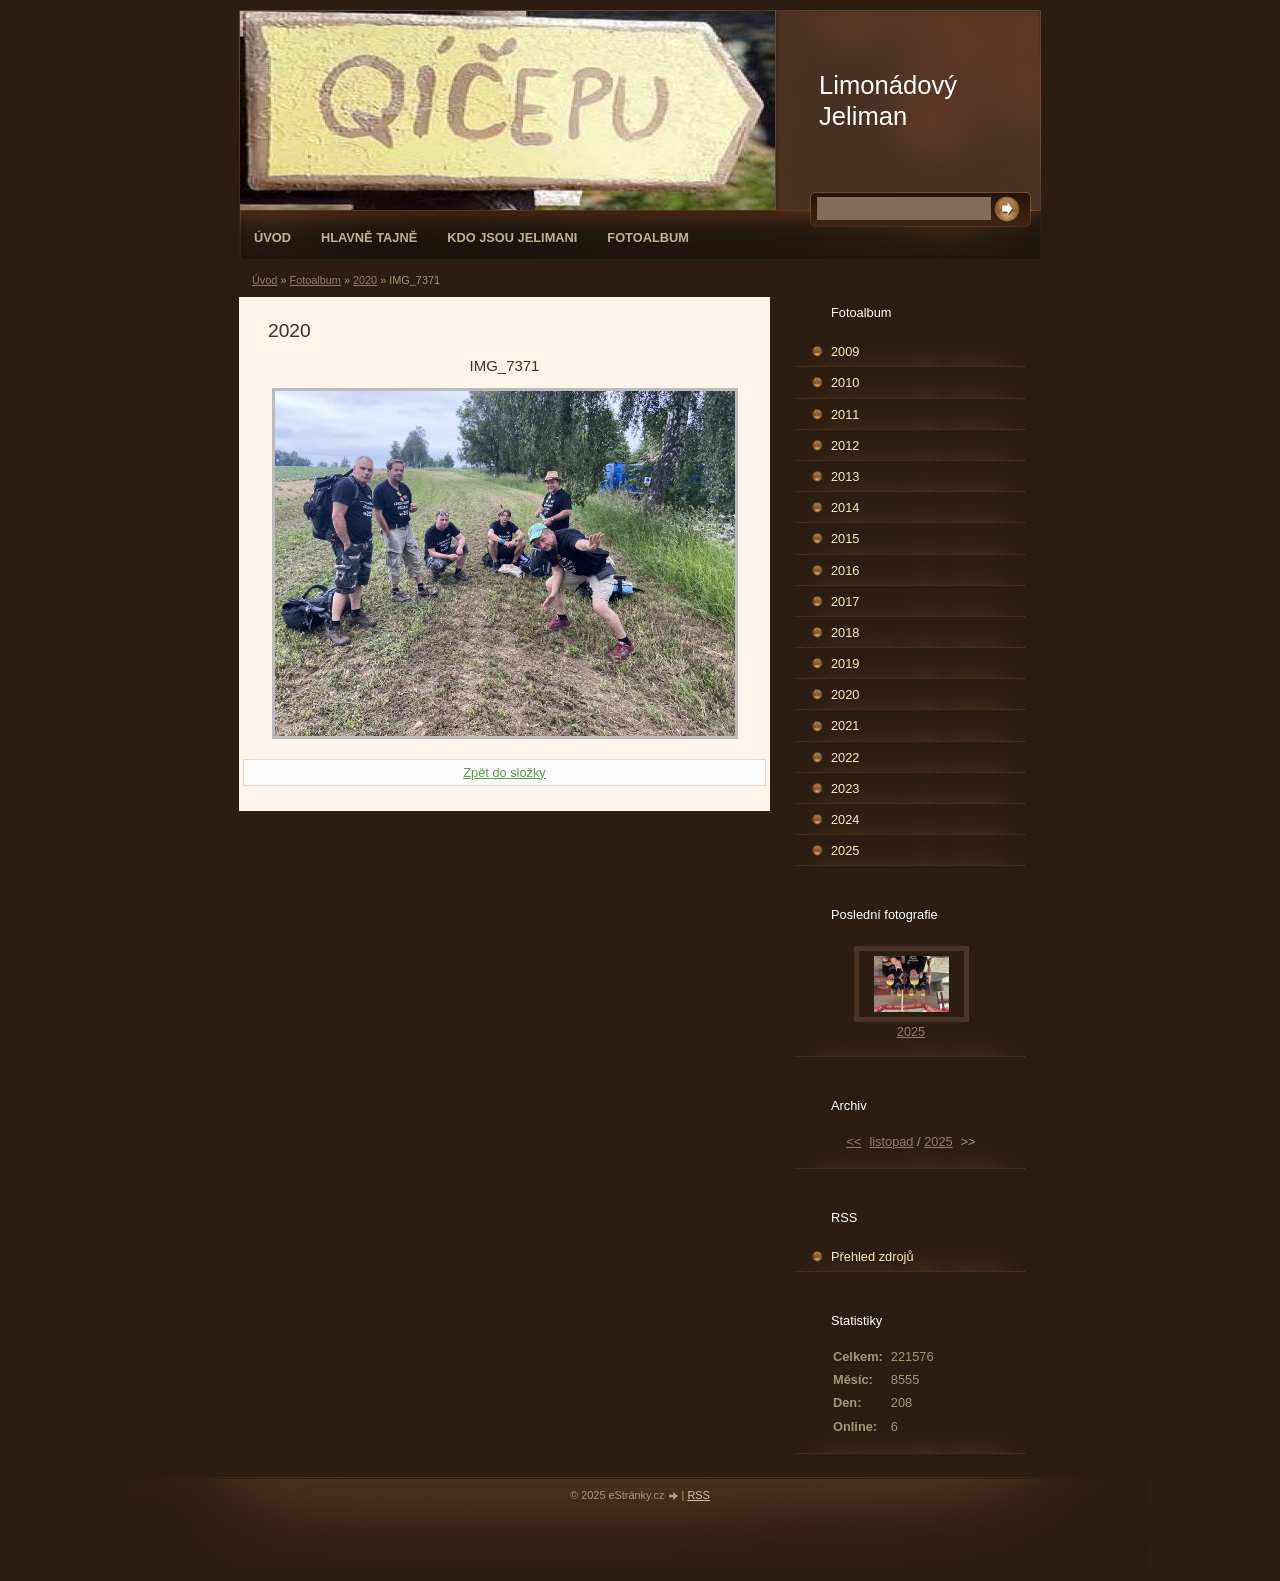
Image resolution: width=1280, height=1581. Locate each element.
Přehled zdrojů (872, 1256)
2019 (845, 663)
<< (853, 1141)
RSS (698, 1495)
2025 (845, 850)
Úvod (272, 237)
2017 (845, 601)
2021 (845, 725)
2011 (845, 414)
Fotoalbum (648, 237)
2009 (845, 351)
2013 (845, 476)
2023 (845, 788)
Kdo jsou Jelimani (512, 237)
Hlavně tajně (369, 237)
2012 (845, 445)
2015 (845, 538)
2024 (845, 819)
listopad (891, 1141)
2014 (845, 507)
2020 (365, 280)
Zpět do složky (504, 772)
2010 (845, 382)
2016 (845, 570)
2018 (845, 632)
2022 (845, 757)
